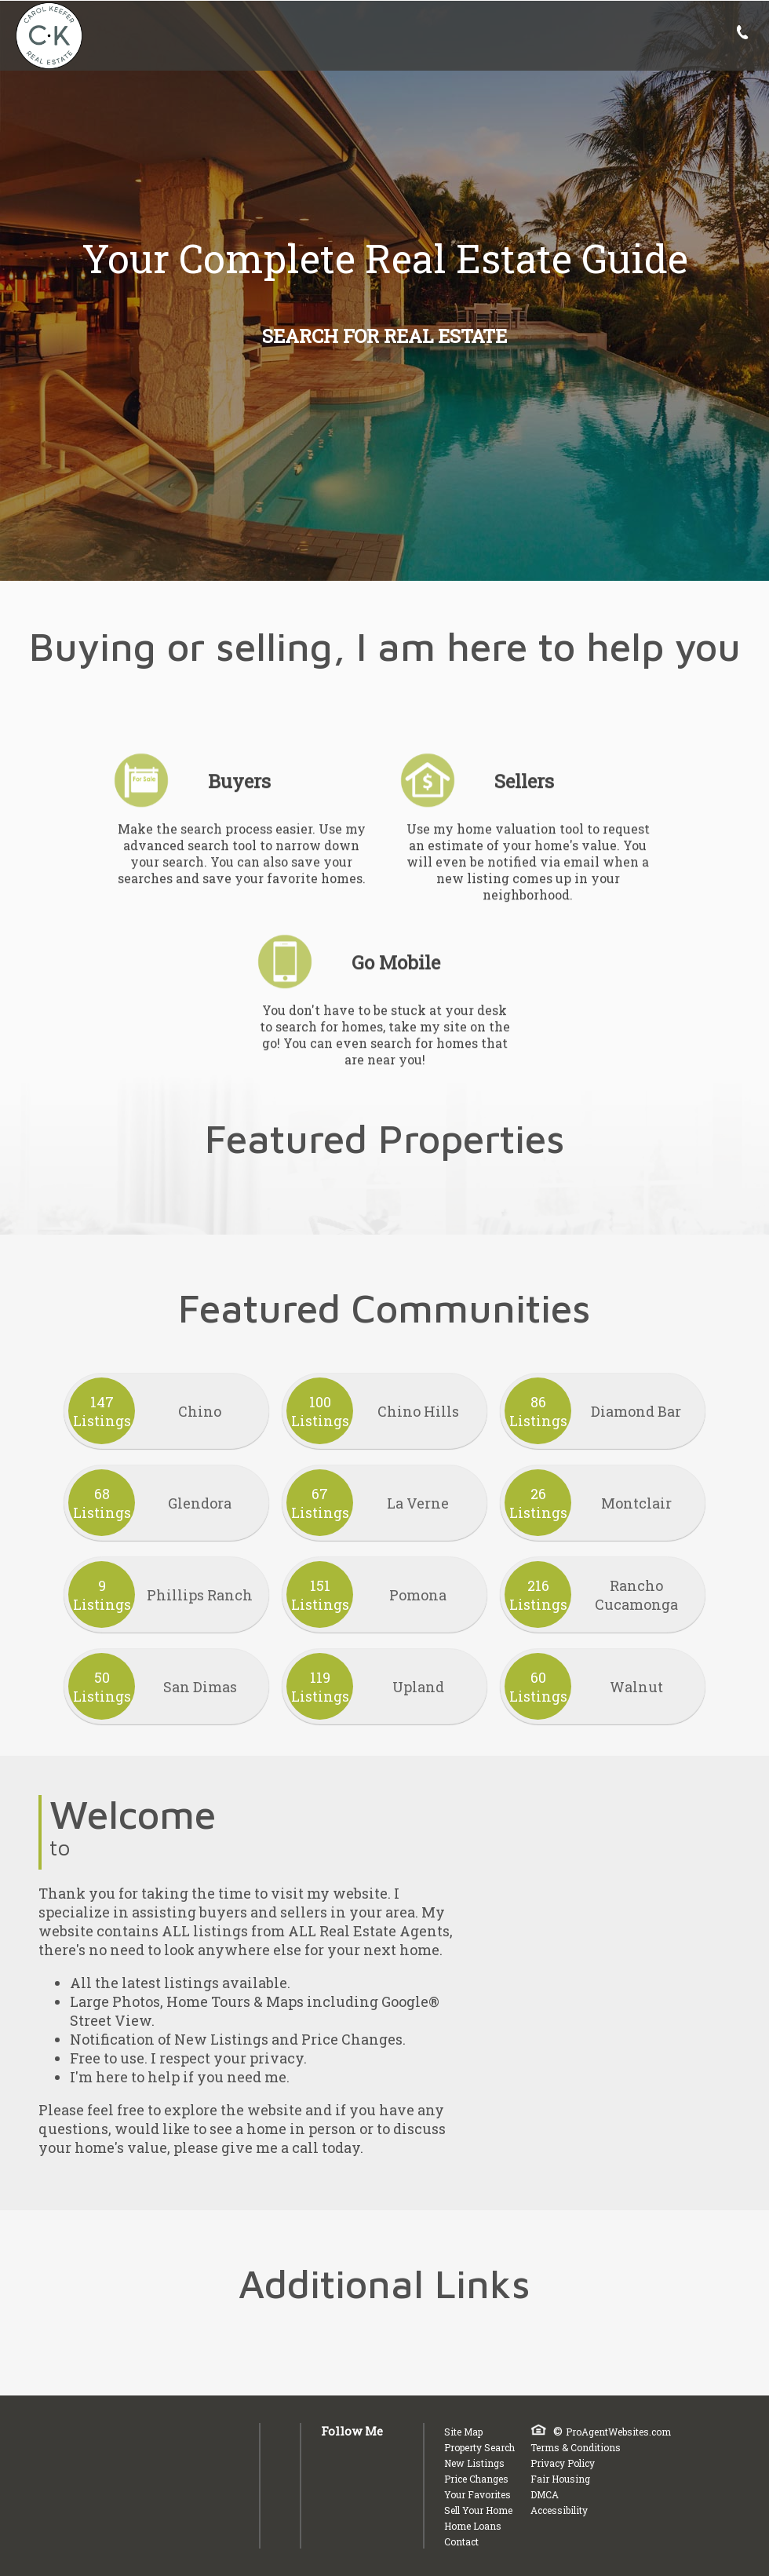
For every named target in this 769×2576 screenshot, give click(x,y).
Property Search (479, 2447)
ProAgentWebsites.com (618, 2431)
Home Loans (472, 2525)
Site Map (463, 2431)
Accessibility (559, 2510)
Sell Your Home (478, 2510)
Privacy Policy (562, 2463)
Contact (461, 2541)
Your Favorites (477, 2494)
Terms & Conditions (575, 2447)
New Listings (474, 2463)
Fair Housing (560, 2478)
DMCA (544, 2494)
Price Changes (476, 2478)
